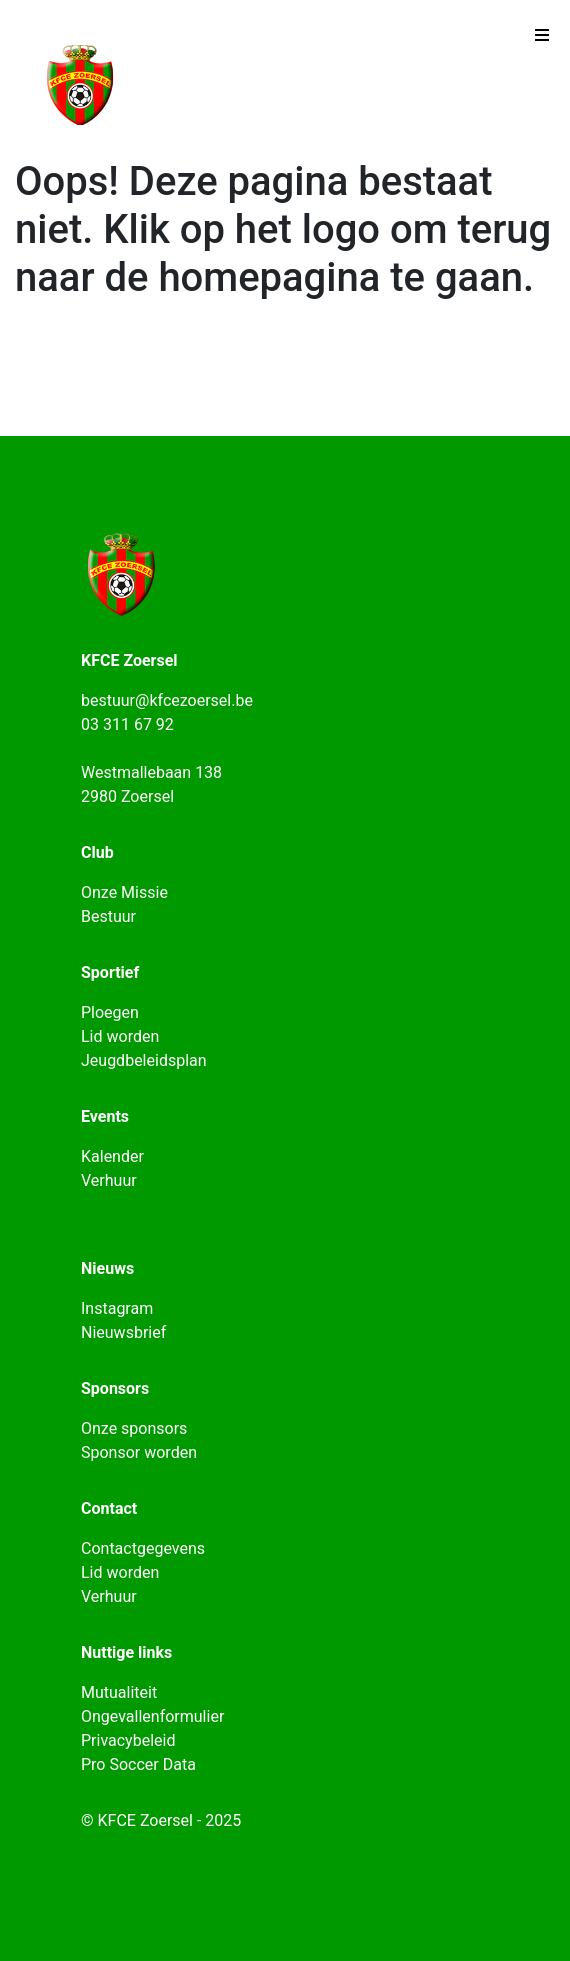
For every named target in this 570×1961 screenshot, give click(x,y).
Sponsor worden (139, 1452)
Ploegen (110, 1012)
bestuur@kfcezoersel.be (167, 700)
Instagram (117, 1308)
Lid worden (120, 1036)
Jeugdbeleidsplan (144, 1060)
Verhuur (109, 1180)
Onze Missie (124, 892)
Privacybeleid (128, 1740)
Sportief (110, 972)
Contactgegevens (143, 1548)
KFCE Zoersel (129, 660)
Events (105, 1116)
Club (97, 852)
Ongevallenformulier (152, 1716)
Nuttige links (126, 1652)
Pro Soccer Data (138, 1764)
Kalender (112, 1156)
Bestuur (108, 916)
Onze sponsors (134, 1428)
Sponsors (115, 1388)
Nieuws (107, 1268)
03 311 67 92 (127, 724)
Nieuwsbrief (123, 1332)
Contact (109, 1508)
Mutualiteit (119, 1692)
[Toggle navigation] (542, 40)
